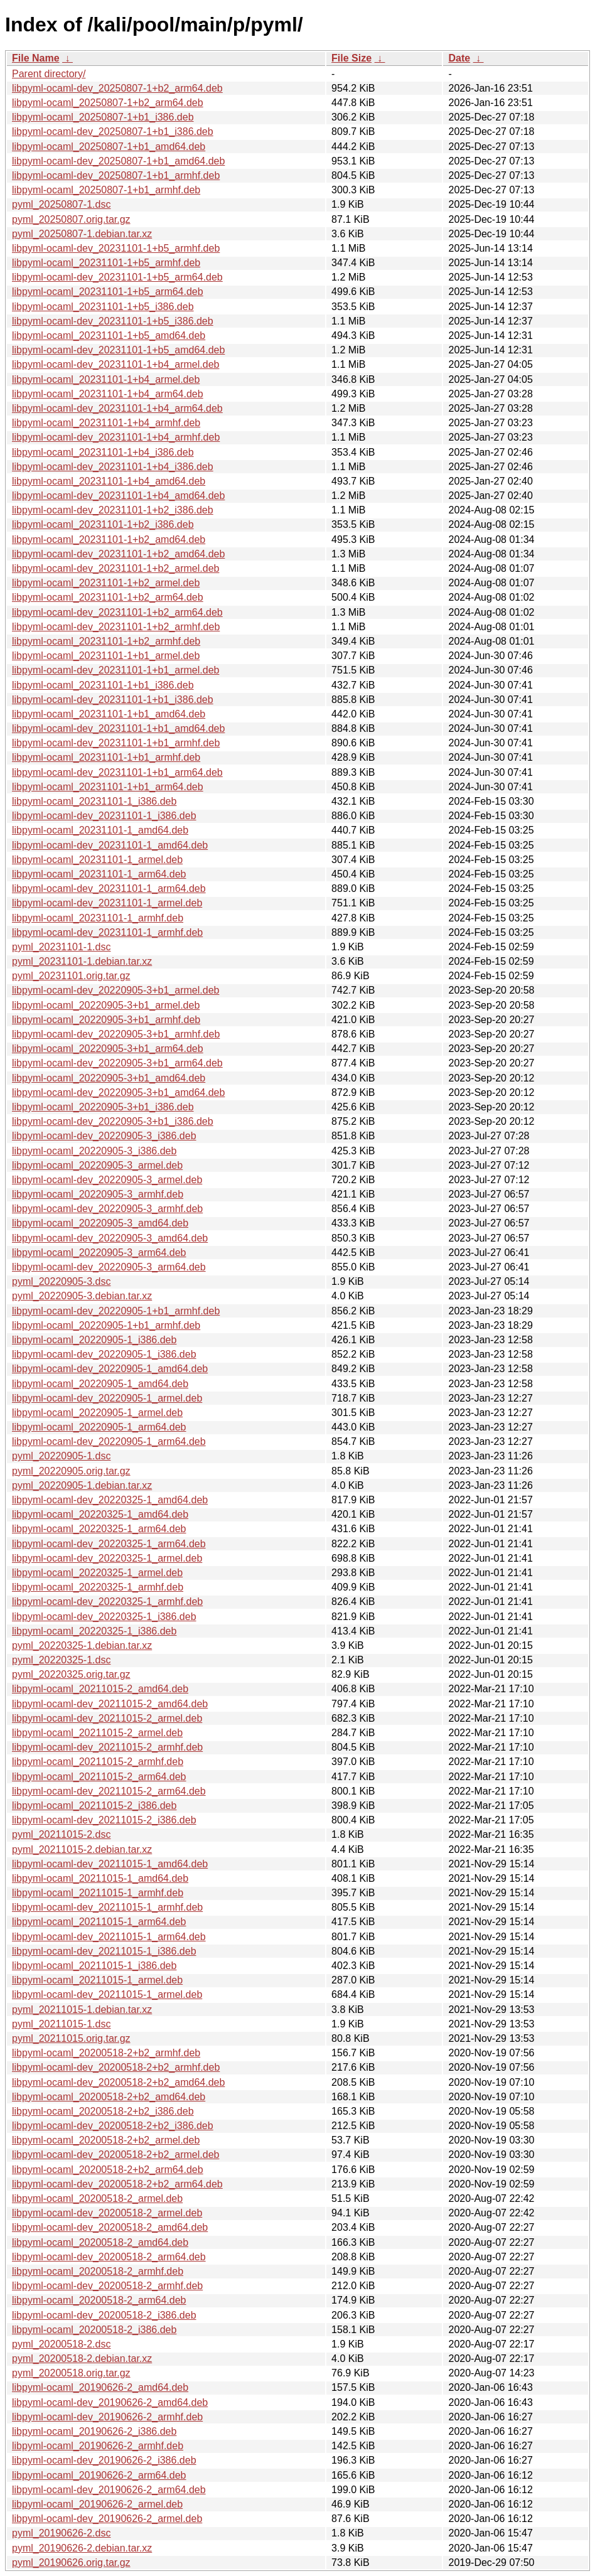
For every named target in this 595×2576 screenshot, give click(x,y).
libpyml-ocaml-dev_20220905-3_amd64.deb (110, 1238)
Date (459, 58)
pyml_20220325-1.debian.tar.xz (82, 1645)
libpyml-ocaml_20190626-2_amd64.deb (100, 2387)
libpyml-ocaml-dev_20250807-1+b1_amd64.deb (118, 161)
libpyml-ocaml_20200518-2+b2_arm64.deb (107, 2169)
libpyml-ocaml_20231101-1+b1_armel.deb (106, 655)
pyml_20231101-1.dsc (61, 947)
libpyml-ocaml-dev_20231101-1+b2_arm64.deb (117, 612)
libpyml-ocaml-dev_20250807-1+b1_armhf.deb (116, 175)
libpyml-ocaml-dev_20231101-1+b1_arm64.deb (117, 772)
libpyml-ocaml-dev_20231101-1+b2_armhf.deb (116, 626)
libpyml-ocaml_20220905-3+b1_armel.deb (106, 1005)
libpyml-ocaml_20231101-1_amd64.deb (100, 830)
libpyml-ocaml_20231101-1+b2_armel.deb (106, 582)
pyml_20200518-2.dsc (61, 2344)
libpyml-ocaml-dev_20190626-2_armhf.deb (107, 2417)
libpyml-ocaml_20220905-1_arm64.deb (99, 1427)
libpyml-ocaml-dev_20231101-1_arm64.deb (109, 888)
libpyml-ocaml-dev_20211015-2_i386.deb (104, 1820)
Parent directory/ (48, 73)
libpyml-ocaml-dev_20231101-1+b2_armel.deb (115, 568)
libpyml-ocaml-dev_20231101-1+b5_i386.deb (112, 321)
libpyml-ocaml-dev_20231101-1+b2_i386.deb (112, 510)
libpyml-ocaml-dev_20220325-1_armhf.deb (107, 1601)
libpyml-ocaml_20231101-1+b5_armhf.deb (106, 262)
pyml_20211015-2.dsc (61, 1834)
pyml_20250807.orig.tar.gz (71, 219)
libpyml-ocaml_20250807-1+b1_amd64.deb (108, 146)
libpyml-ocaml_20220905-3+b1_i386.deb (103, 1107)
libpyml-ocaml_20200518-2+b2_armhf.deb (106, 2052)
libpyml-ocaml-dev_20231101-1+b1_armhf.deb (116, 743)
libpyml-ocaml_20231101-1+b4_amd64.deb (108, 481)
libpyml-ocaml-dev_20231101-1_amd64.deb (110, 845)
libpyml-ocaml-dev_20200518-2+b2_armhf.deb (116, 2067)
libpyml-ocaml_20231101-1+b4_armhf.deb (106, 422)
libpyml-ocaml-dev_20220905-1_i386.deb (104, 1354)
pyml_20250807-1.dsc (61, 204)
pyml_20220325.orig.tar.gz (71, 1674)
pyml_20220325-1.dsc (61, 1660)
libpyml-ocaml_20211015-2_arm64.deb (99, 1776)
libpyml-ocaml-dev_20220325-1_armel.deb (107, 1558)
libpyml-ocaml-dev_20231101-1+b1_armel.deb (115, 670)
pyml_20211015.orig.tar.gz (71, 2038)
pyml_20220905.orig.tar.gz (71, 1471)
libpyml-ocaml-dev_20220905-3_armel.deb (107, 1179)
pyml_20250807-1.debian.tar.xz (82, 233)
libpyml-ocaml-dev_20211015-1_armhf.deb (107, 1907)
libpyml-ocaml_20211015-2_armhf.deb (97, 1761)
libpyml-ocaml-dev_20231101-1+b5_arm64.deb (117, 277)
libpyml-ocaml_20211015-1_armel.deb (97, 1980)
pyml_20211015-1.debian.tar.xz (82, 2009)
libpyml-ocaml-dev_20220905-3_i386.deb (104, 1135)
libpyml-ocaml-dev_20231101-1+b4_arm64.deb (117, 408)
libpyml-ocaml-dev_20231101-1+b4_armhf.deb (116, 437)
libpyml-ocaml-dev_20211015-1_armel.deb (107, 1994)
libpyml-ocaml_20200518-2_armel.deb (97, 2198)
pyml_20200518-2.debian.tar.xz (82, 2358)
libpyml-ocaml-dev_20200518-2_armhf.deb (107, 2285)
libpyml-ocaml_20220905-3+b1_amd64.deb (108, 1078)
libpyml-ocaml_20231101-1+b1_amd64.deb (108, 714)
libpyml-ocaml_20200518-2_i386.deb (94, 2329)
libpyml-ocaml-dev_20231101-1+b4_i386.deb (112, 466)
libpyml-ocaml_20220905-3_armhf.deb (97, 1194)
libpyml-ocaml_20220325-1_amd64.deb (100, 1514)
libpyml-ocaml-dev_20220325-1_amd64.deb (110, 1500)
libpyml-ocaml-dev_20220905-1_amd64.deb (110, 1368)
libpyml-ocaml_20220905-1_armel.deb (97, 1412)
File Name (36, 58)
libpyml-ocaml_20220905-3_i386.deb (94, 1151)
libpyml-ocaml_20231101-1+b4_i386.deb (103, 452)
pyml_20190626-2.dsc (61, 2533)
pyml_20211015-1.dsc (61, 2024)
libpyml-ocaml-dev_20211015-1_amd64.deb (110, 1864)
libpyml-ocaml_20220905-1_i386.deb (94, 1339)
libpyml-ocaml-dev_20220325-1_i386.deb (104, 1616)
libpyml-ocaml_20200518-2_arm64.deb (99, 2300)
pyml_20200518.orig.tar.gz (71, 2373)
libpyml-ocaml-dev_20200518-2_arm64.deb (109, 2256)
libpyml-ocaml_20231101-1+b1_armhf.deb (106, 757)
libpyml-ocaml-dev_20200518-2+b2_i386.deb (112, 2125)
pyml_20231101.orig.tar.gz (71, 975)
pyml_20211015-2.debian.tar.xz (82, 1849)
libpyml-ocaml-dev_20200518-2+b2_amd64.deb (118, 2082)
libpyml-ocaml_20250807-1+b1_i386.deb (103, 117)
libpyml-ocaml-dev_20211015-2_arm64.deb (109, 1791)
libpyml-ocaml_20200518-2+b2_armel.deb (106, 2140)
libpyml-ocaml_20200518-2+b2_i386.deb (103, 2111)
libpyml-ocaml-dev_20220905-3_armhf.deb (107, 1208)
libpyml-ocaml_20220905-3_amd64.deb (100, 1223)
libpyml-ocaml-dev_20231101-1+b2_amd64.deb (118, 554)
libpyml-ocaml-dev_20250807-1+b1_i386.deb (112, 131)
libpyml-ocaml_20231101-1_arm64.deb (99, 874)
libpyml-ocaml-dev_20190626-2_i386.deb (104, 2460)
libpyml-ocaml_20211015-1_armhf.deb (97, 1892)
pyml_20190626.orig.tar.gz (71, 2562)
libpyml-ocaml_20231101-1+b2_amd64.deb (108, 539)
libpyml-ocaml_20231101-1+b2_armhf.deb (106, 641)
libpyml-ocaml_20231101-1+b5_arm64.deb (107, 291)
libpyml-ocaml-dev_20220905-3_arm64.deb (109, 1267)
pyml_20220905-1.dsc (61, 1456)
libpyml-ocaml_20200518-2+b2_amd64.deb (108, 2096)
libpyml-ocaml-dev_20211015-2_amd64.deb (110, 1704)
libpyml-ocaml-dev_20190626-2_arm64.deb (109, 2489)
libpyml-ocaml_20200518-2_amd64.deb (100, 2242)
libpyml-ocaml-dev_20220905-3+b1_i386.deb (112, 1121)
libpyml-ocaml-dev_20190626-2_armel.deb (107, 2518)
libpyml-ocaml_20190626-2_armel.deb (97, 2504)
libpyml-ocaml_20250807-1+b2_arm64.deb (107, 102)
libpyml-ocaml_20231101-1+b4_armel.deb (106, 379)
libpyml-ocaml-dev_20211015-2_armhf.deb (107, 1747)
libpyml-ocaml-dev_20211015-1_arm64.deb (109, 1936)
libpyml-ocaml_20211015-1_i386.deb (94, 1965)
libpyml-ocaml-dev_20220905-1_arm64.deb (109, 1441)
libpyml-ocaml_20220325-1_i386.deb (94, 1631)
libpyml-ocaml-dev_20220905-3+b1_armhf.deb (116, 1034)
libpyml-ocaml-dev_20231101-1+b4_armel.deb (115, 364)
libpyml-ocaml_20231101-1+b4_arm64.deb (107, 394)
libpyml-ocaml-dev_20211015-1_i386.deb (104, 1951)
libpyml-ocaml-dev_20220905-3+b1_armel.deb (115, 990)
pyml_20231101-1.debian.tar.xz (82, 961)
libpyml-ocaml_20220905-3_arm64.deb (99, 1252)
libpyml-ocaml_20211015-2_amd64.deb (100, 1688)
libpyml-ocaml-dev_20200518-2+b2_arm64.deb (117, 2184)
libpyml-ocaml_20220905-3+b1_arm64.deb (107, 1048)
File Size (351, 58)
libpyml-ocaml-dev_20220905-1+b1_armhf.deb (116, 1311)
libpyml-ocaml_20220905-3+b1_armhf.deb (106, 1019)
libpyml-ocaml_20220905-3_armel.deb (97, 1165)
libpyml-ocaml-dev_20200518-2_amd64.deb (110, 2227)
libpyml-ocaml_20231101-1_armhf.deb (97, 918)
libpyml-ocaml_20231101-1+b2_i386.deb (103, 524)
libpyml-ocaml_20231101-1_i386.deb (94, 801)
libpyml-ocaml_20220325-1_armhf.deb (97, 1587)
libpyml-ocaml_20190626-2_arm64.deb (99, 2475)
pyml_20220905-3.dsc (61, 1281)
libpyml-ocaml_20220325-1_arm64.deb (99, 1528)
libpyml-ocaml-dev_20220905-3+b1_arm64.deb (117, 1063)
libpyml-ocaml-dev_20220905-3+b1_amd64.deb (118, 1092)
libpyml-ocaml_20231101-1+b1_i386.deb (103, 685)
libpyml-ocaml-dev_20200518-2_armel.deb (107, 2213)
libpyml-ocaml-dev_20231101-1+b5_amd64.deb (118, 350)
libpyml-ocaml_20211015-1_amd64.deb (100, 1878)
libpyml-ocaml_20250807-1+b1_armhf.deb (106, 190)
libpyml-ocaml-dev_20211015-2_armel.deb (107, 1718)
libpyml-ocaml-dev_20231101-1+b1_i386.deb (112, 699)
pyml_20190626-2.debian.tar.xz (82, 2548)
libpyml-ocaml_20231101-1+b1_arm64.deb (107, 786)
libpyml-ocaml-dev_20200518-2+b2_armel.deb (115, 2154)
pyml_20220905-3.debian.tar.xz (82, 1296)
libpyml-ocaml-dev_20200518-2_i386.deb (104, 2315)
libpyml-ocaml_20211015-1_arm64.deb (99, 1921)
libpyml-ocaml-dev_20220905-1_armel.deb (107, 1398)
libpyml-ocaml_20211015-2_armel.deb (97, 1732)
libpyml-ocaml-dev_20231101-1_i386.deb (104, 815)
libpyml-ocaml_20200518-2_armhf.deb (97, 2271)
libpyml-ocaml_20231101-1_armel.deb (97, 859)
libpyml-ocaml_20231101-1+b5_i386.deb (103, 306)
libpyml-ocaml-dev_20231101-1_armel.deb (107, 903)
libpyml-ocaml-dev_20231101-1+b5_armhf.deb (116, 248)
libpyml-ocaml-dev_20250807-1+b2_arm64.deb (117, 88)
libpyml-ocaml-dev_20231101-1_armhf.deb (107, 932)
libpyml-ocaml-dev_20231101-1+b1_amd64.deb (118, 728)
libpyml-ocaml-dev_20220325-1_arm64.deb (109, 1543)
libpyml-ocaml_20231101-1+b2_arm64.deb (107, 597)
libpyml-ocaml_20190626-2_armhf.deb (97, 2445)
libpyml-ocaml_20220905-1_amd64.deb (100, 1383)
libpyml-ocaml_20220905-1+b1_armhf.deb (106, 1325)
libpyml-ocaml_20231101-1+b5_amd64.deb (108, 335)
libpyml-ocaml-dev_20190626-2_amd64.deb (110, 2402)
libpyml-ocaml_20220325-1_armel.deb (97, 1572)
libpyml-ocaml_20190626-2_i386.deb (94, 2431)
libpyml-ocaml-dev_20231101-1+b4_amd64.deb (118, 495)
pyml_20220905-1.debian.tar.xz (82, 1485)
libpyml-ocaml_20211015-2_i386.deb (94, 1805)
